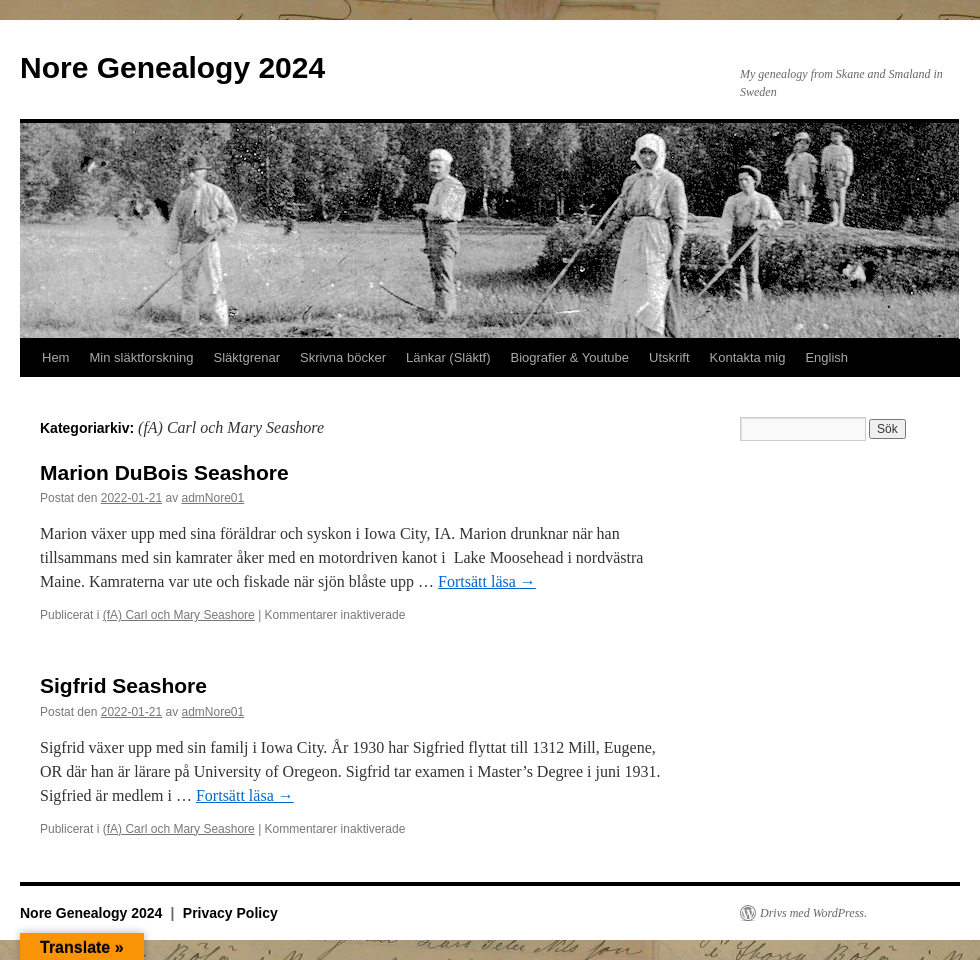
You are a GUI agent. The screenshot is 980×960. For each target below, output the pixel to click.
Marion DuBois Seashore (164, 472)
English (826, 357)
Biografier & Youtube (570, 357)
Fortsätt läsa (487, 581)
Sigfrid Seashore (123, 685)
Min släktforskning (141, 357)
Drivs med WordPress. (813, 913)
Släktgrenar (247, 357)
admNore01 (212, 498)
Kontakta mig (748, 357)
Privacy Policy (230, 913)
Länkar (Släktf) (448, 357)
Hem (55, 357)
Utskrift (669, 357)
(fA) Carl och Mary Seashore (179, 615)
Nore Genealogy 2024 (172, 67)
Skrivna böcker (343, 357)
